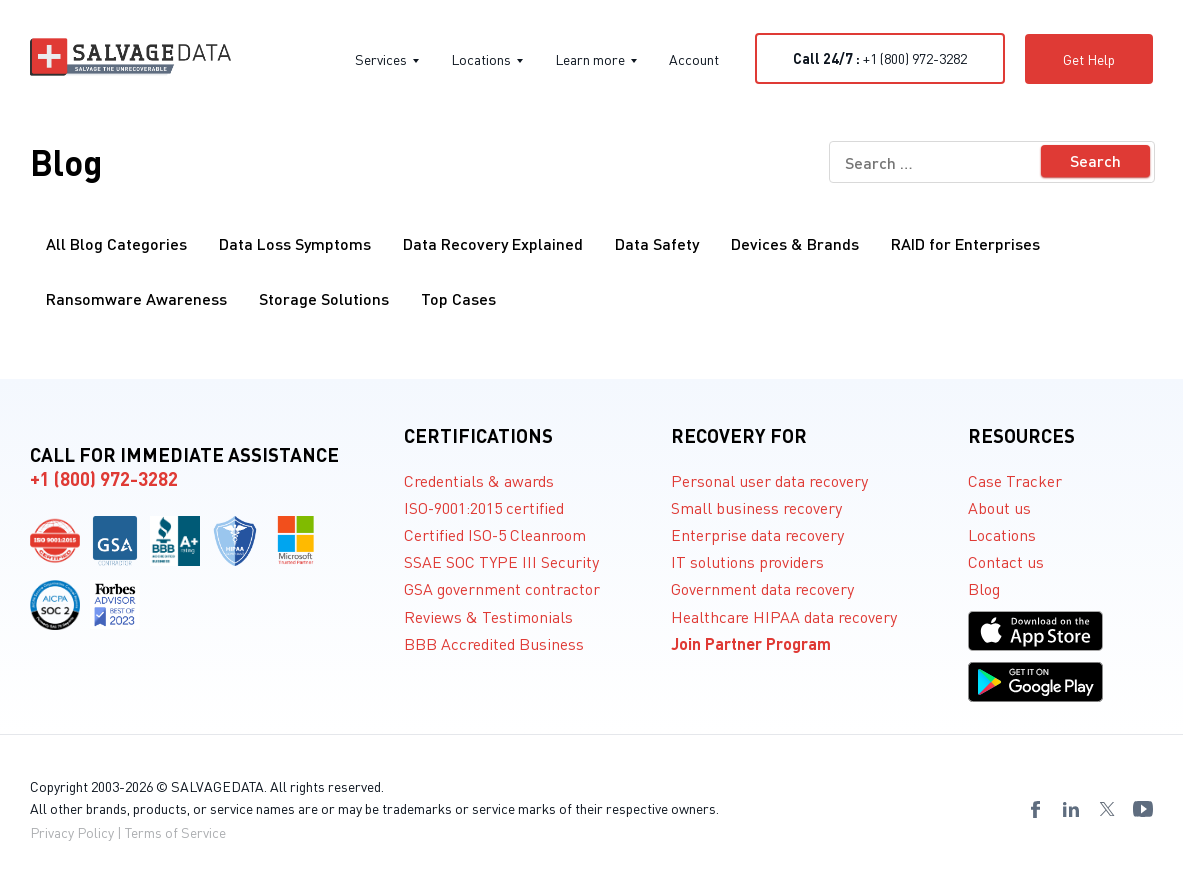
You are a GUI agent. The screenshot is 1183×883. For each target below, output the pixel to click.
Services (387, 59)
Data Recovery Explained (493, 243)
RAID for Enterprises (965, 243)
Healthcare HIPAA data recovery (784, 616)
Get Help (1089, 59)
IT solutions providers (747, 561)
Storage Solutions (324, 298)
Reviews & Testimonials (488, 616)
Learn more (596, 59)
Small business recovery (756, 507)
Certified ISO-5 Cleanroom (495, 534)
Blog (984, 588)
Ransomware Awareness (136, 298)
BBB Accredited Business (494, 643)
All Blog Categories (116, 243)
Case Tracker (1015, 480)
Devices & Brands (795, 243)
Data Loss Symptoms (295, 243)
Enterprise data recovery (757, 534)
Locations (487, 59)
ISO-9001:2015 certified (484, 507)
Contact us (1006, 561)
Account (694, 59)
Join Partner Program (751, 643)
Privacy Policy (72, 832)
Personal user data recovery (769, 480)
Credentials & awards (479, 480)
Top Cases (458, 298)
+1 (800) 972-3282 (880, 58)
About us (999, 507)
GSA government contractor (502, 588)
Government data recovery (762, 588)
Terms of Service (175, 832)
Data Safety (657, 243)
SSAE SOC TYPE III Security (501, 561)
